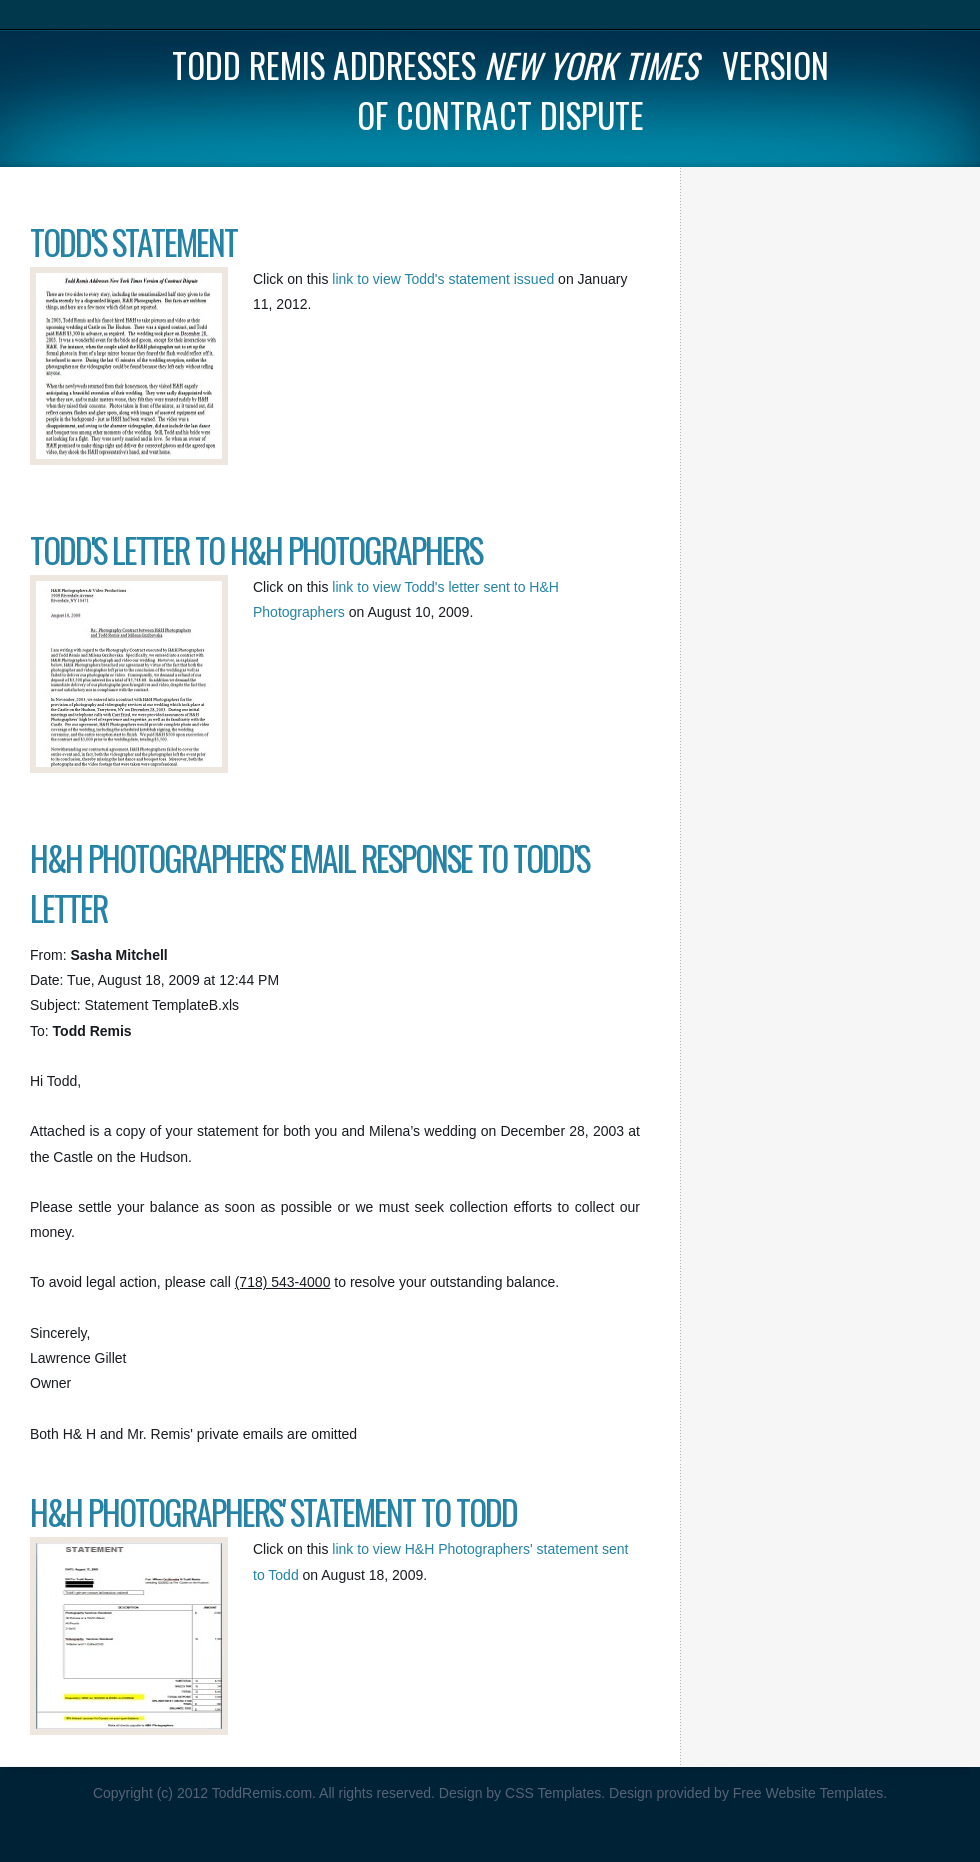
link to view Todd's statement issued (445, 279)
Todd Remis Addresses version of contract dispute (500, 90)
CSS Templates (553, 1793)
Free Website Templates (808, 1793)
